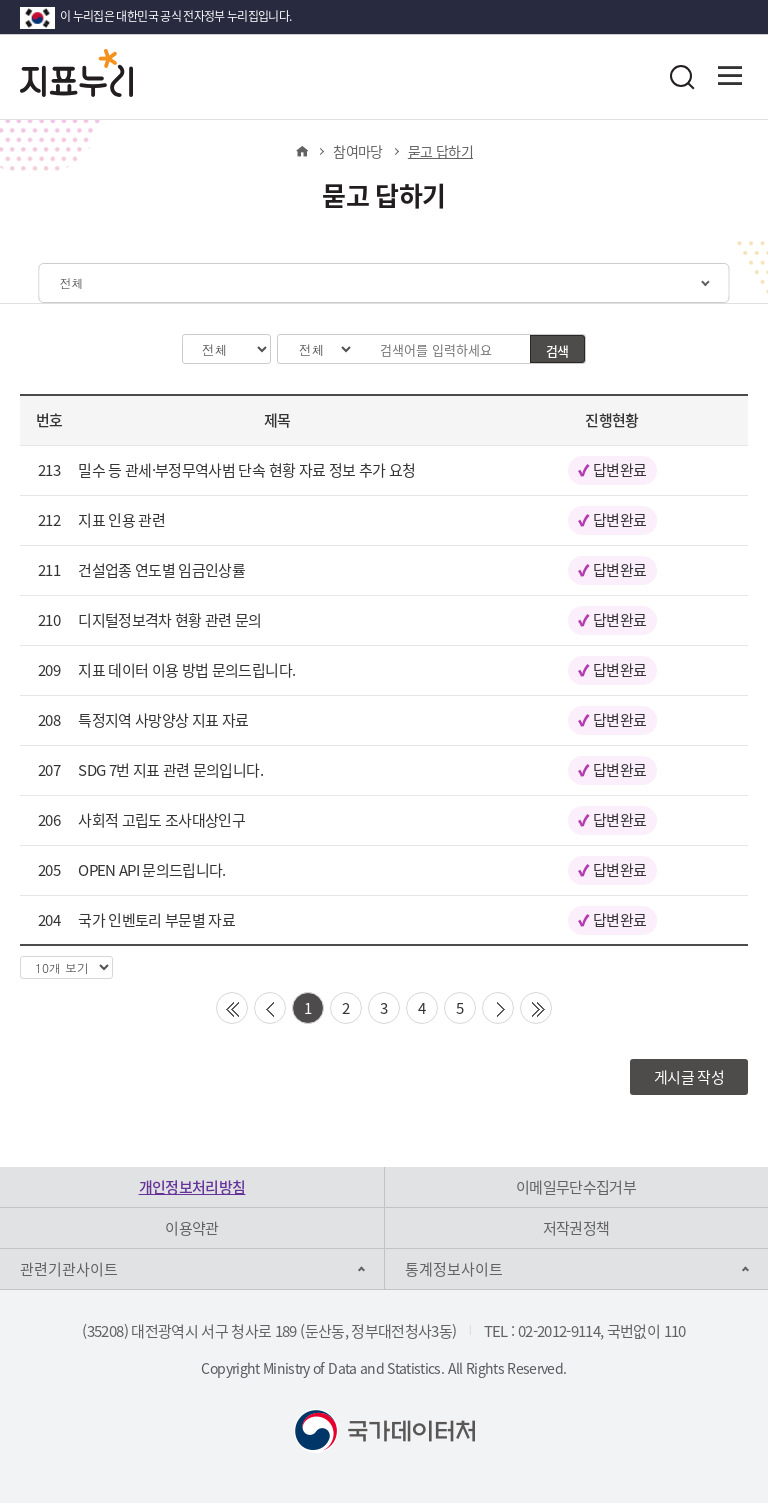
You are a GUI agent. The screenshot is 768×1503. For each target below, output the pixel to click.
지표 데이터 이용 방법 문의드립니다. (186, 670)
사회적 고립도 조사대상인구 (161, 820)
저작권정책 (576, 1228)
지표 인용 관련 (121, 520)
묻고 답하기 (440, 151)
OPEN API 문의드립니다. (152, 870)
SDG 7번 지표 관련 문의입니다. (170, 770)
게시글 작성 (689, 1077)
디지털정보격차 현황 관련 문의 (170, 620)
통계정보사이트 (454, 1269)
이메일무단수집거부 (576, 1187)
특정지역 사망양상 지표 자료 (163, 720)
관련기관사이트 (69, 1269)
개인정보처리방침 (192, 1187)
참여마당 (357, 151)
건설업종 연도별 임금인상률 (161, 570)
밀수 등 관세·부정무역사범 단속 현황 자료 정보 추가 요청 (246, 470)
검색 (557, 350)
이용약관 (191, 1228)
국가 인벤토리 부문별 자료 (156, 920)
